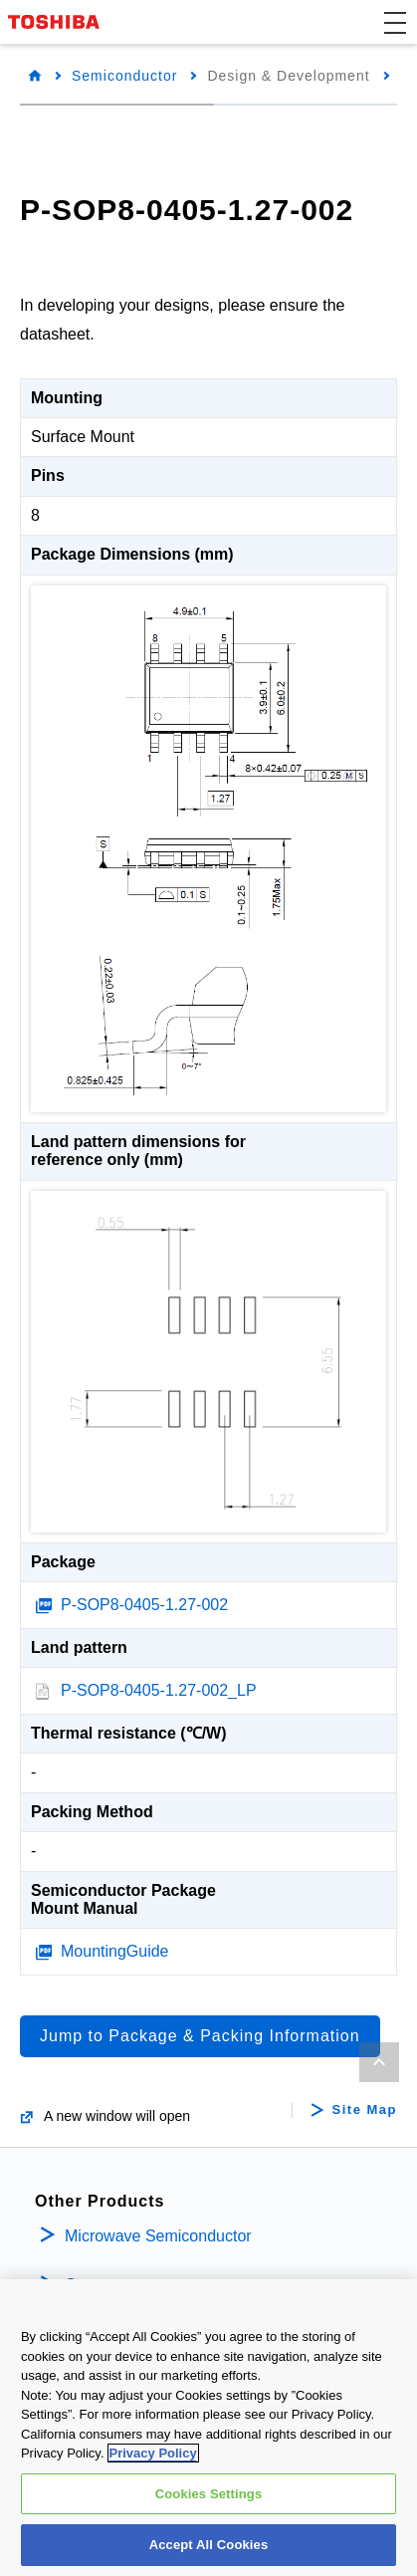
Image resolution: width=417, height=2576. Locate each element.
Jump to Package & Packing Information (200, 2035)
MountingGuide (115, 1951)
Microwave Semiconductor (158, 2235)
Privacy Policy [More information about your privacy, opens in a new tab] (153, 2454)
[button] (395, 22)
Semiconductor (124, 76)
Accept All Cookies (209, 2546)
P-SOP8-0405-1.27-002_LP (159, 1690)
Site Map (364, 2110)
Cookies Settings (209, 2494)
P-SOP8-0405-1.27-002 (144, 1604)
